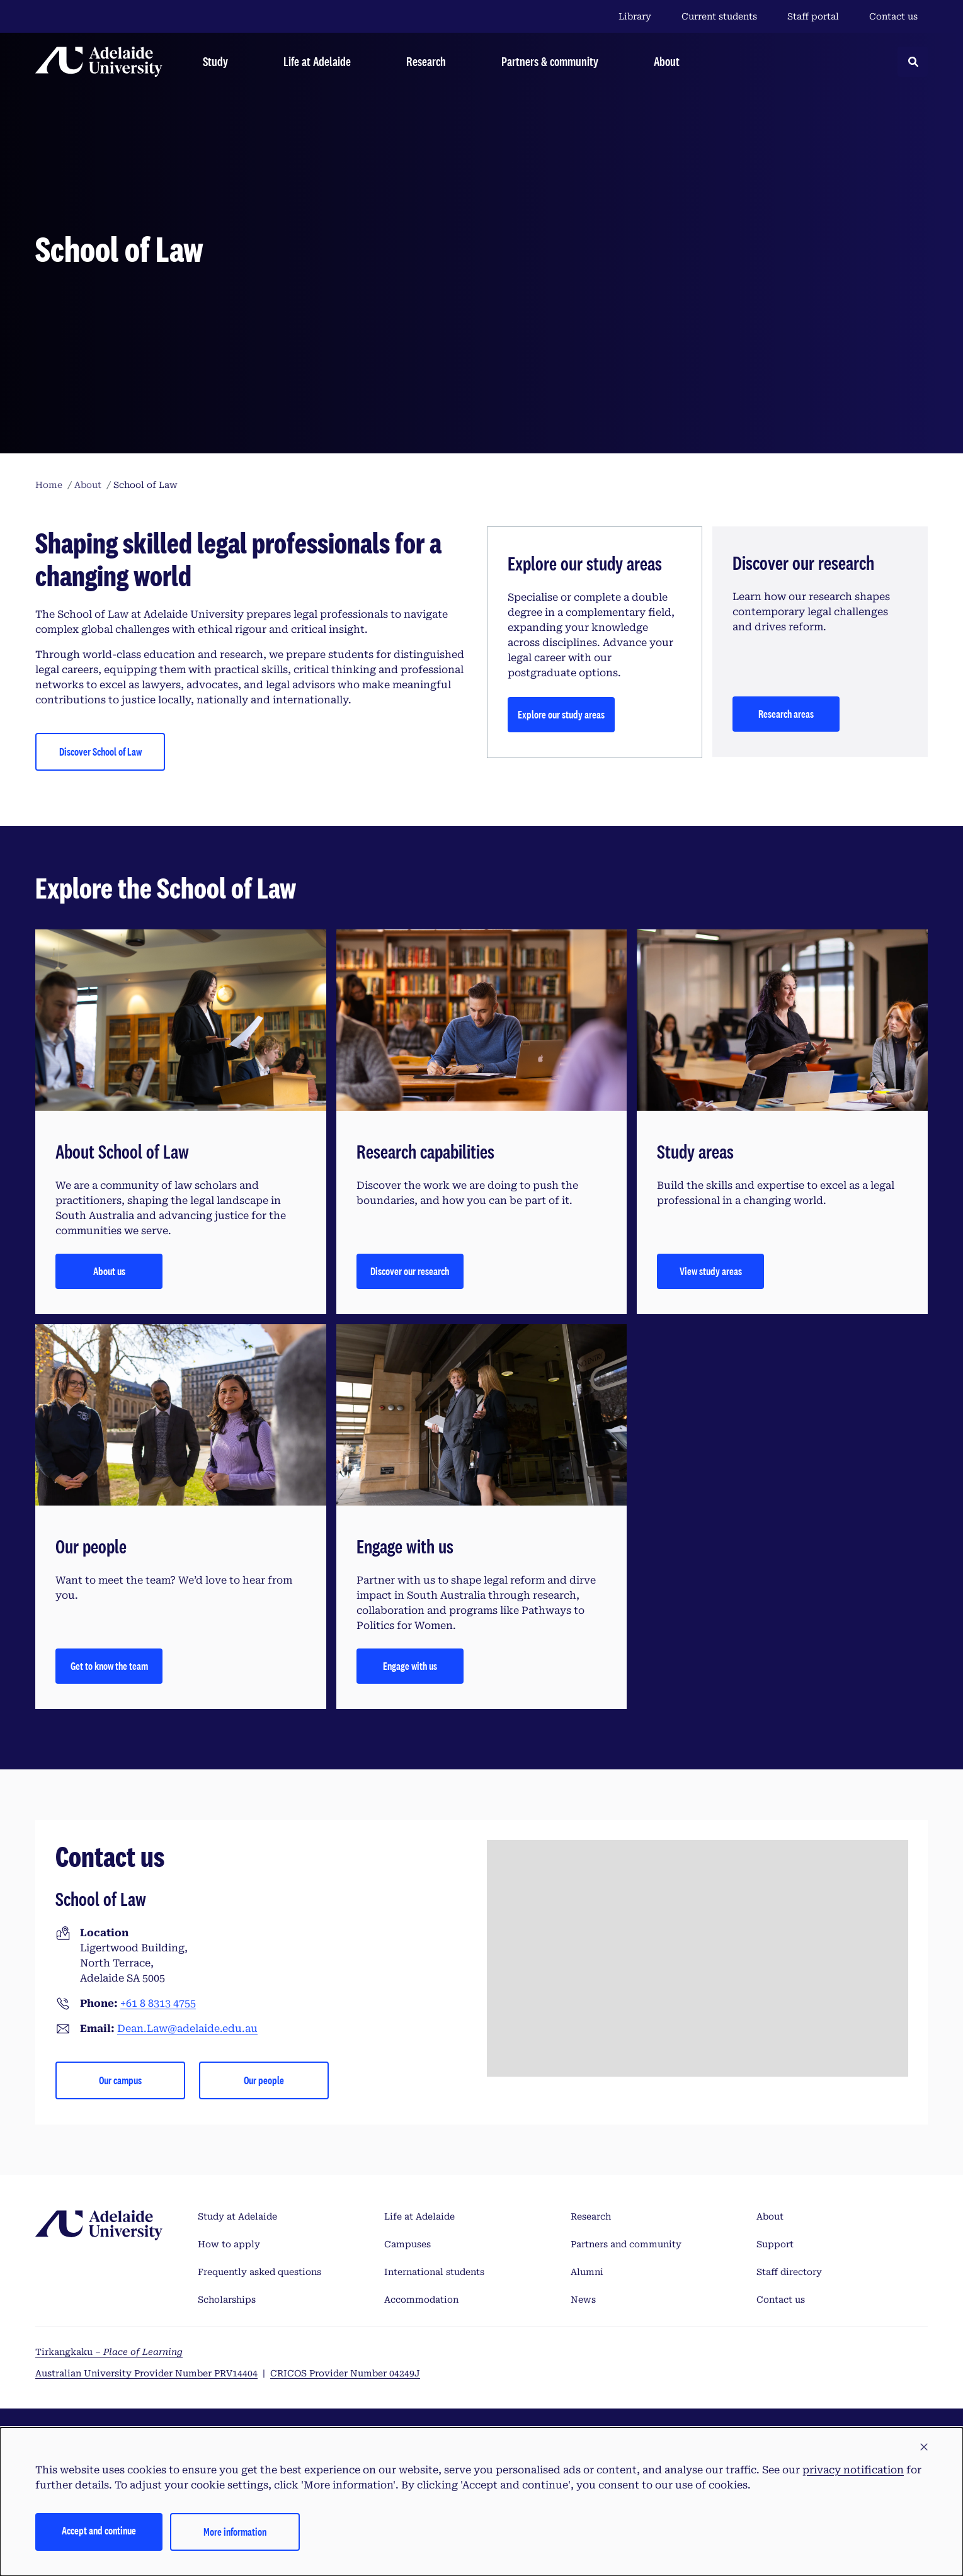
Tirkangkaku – (109, 2352)
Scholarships (227, 2300)
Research (591, 2216)
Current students (719, 16)
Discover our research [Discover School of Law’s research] (409, 1271)
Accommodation (421, 2300)
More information (234, 2531)
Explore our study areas (561, 714)
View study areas (711, 1271)
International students (434, 2272)
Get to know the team (109, 1666)
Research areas (786, 713)
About (770, 2216)
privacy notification (853, 2470)
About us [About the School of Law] (109, 1271)
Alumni (587, 2272)
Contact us (893, 16)
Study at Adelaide (237, 2216)
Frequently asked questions (259, 2272)
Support (775, 2244)
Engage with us (410, 1666)
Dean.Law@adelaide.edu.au (187, 2028)
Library (634, 16)
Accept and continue (99, 2530)
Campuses (407, 2244)
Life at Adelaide (419, 2216)
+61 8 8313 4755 (158, 2003)
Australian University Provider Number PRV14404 (146, 2373)
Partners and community (626, 2244)
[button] (924, 2447)
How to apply (229, 2244)
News (583, 2300)
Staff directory (789, 2272)
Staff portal (813, 16)
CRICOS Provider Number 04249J (345, 2373)
